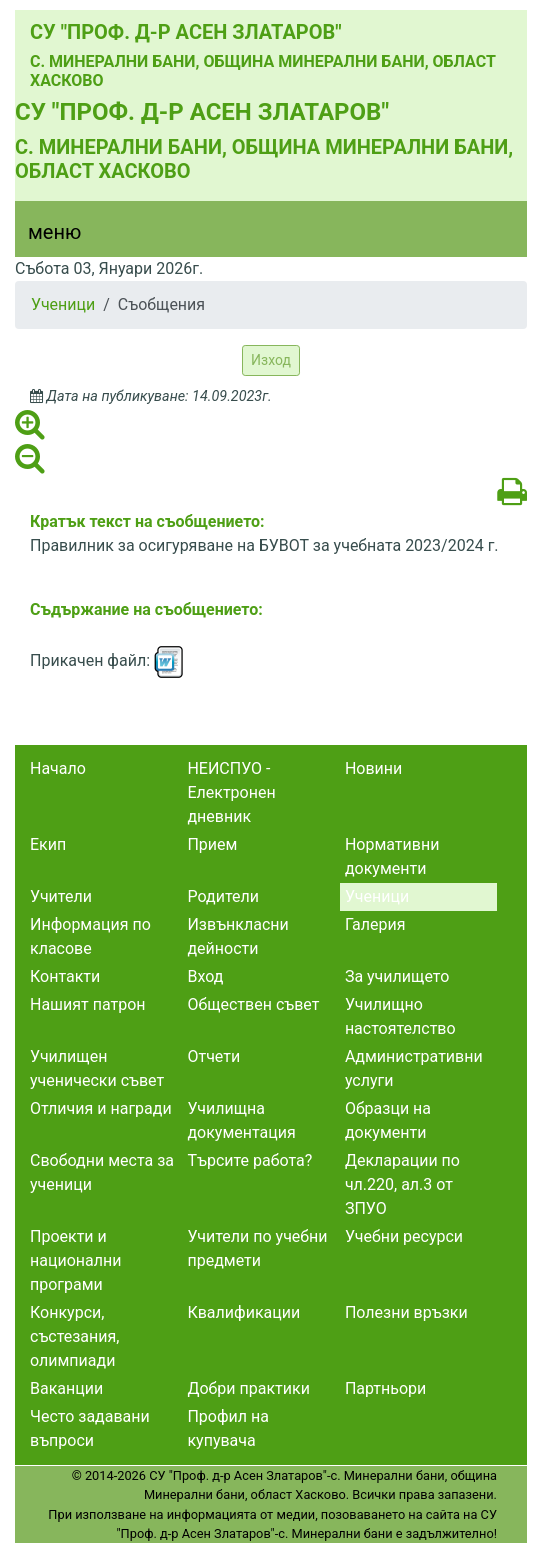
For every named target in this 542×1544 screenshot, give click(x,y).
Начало (58, 768)
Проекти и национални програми (75, 1260)
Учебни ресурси (404, 1236)
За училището (397, 976)
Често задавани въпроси (90, 1428)
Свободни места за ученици (102, 1172)
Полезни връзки (406, 1312)
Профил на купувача (228, 1428)
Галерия (375, 924)
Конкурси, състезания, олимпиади (74, 1336)
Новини (373, 768)
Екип (48, 844)
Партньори (385, 1388)
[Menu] (43, 237)
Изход (271, 360)
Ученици (63, 304)
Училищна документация (241, 1120)
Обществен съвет (253, 1004)
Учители (61, 896)
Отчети (213, 1056)
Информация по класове (90, 936)
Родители (222, 896)
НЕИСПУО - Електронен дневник (231, 792)
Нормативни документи (392, 856)
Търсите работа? (249, 1160)
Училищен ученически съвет (97, 1068)
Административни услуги (414, 1068)
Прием (212, 844)
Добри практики (248, 1388)
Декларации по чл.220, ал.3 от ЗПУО (402, 1184)
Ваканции (66, 1388)
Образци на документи (388, 1120)
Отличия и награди (101, 1108)
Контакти (65, 976)
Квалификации (243, 1312)
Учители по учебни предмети (257, 1248)
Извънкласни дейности (237, 936)
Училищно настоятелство (400, 1016)
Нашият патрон (88, 1004)
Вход (205, 976)
